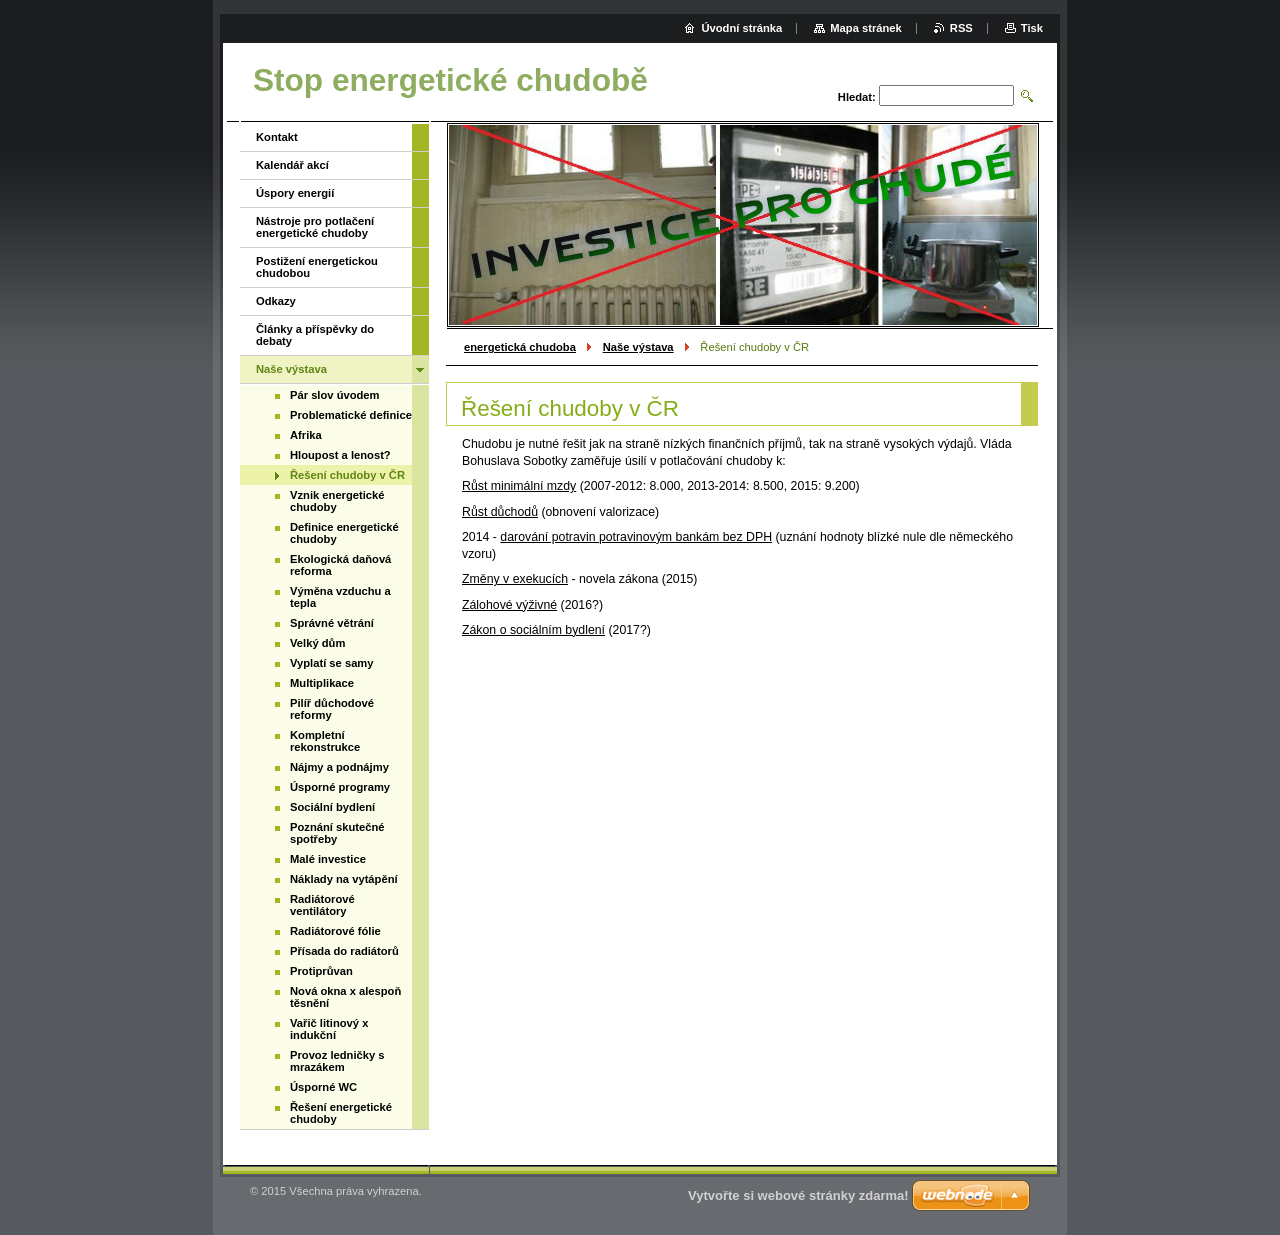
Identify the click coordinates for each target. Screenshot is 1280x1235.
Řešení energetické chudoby (341, 1113)
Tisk (1032, 28)
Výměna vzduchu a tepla (340, 597)
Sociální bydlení (332, 807)
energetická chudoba (520, 347)
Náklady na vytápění (344, 879)
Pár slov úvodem (335, 395)
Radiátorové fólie (335, 931)
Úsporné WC (323, 1087)
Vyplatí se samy (332, 663)
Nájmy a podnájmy (339, 767)
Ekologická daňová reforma (340, 565)
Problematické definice (351, 415)
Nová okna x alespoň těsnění (345, 997)
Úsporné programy (340, 787)
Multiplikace (322, 683)
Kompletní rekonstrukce (325, 741)
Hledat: (857, 97)
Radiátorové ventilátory (322, 905)
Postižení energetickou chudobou (317, 267)
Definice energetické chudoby (344, 533)
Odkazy (276, 301)
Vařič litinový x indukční (329, 1029)
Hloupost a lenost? (340, 455)
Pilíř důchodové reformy (332, 709)
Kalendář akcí (292, 165)
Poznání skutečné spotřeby (337, 833)
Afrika (306, 435)
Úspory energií (295, 193)
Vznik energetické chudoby (337, 501)
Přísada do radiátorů (344, 951)
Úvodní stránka (741, 28)
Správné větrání (332, 623)
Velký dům (317, 643)
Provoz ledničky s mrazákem (337, 1061)
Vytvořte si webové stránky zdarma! (798, 1195)
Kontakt (277, 137)
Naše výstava (638, 347)
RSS (961, 28)
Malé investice (328, 859)
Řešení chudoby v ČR (347, 475)
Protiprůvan (321, 971)
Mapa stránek (866, 28)
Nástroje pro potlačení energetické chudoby (315, 227)
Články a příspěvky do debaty (315, 335)
